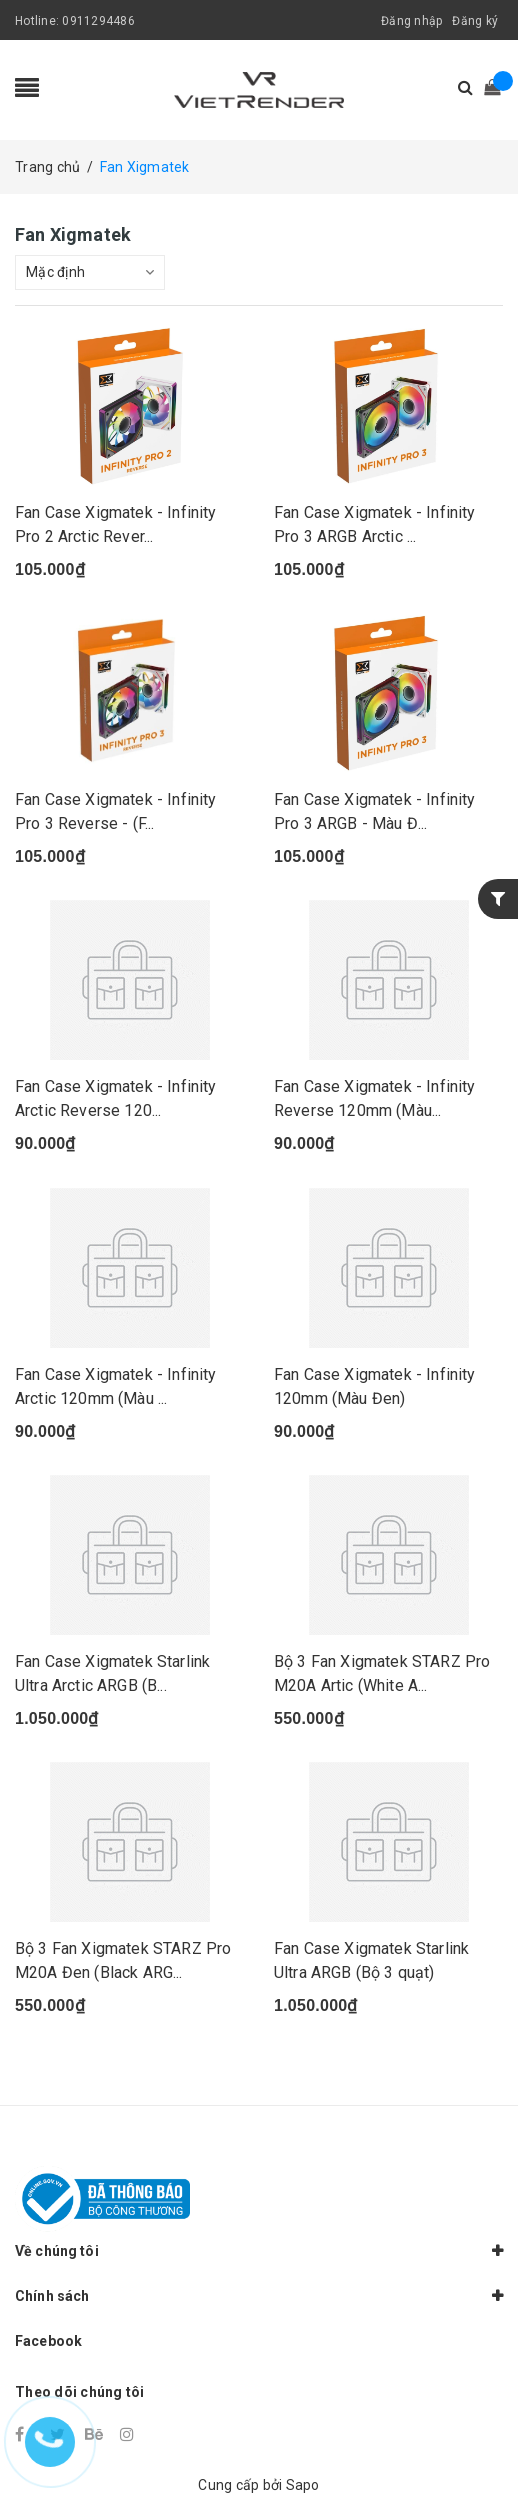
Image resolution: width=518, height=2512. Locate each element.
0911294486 (98, 21)
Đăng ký (475, 21)
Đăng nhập (411, 21)
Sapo (303, 2485)
